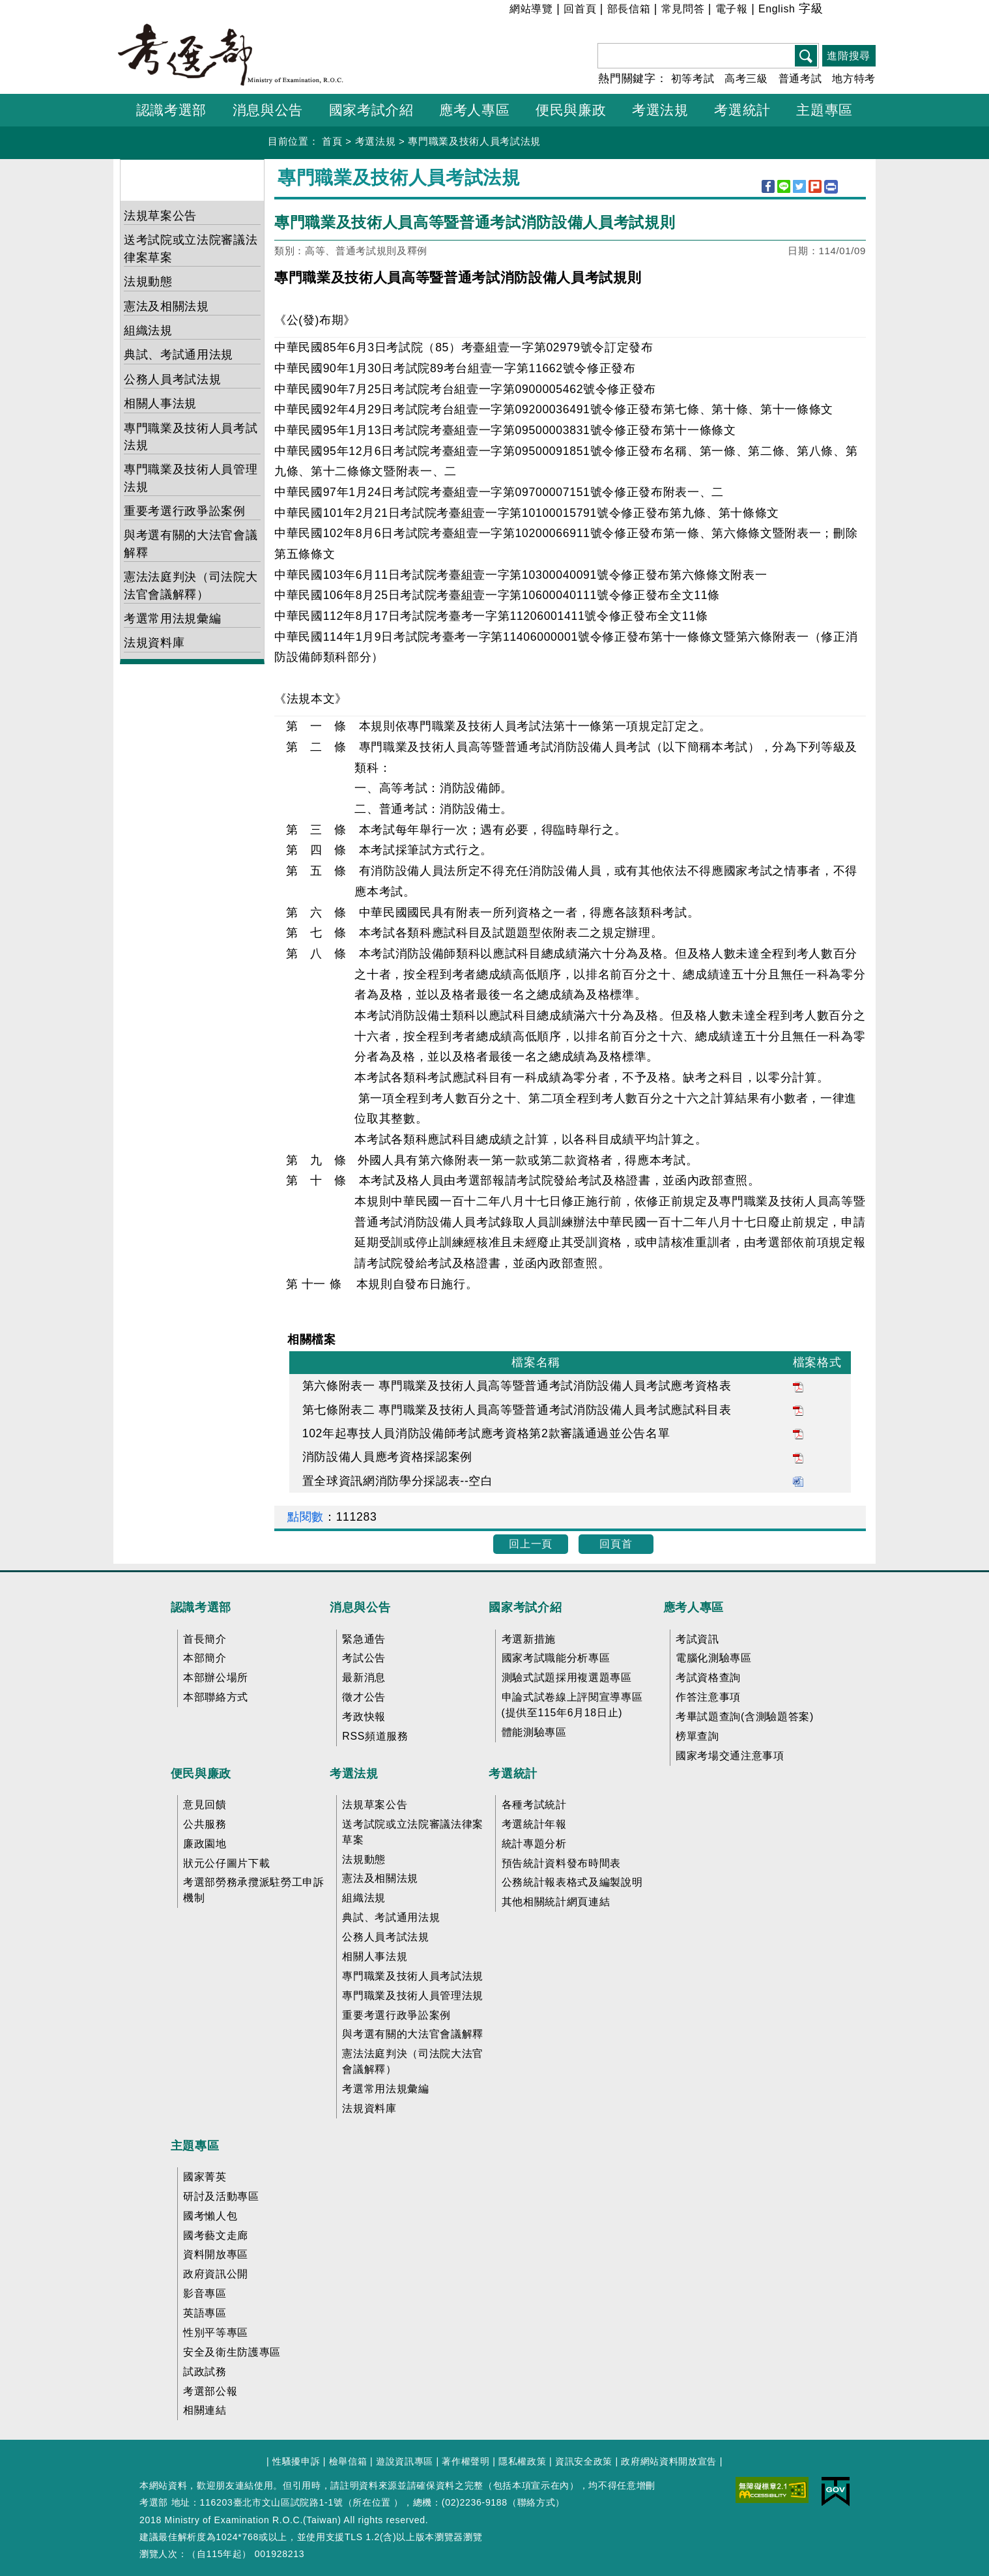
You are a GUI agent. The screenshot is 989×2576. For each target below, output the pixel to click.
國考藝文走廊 (215, 2235)
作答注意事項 (708, 1697)
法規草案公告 (160, 215)
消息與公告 (360, 1607)
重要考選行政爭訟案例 (185, 511)
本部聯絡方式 (215, 1697)
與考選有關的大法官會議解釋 (190, 544)
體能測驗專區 (534, 1732)
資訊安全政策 (583, 2461)
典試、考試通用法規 (178, 354)
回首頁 (580, 8)
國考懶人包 (210, 2215)
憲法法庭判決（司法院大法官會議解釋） (190, 585)
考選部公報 (210, 2391)
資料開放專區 (215, 2254)
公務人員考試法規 (172, 379)
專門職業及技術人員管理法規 (190, 478)
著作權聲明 (465, 2461)
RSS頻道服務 (375, 1736)
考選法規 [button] (660, 109)
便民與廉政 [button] (571, 109)
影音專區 (205, 2293)
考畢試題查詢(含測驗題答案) (745, 1716)
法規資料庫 (154, 642)
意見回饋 (205, 1804)
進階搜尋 (848, 55)
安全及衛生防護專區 (232, 2352)
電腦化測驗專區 (714, 1657)
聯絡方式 (536, 2502)
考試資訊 (697, 1639)
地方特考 (854, 78)
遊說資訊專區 (404, 2461)
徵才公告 (364, 1697)
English (777, 8)
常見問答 (683, 8)
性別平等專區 (215, 2332)
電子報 (731, 8)
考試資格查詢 (708, 1677)
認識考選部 (201, 1607)
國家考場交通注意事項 (730, 1755)
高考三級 (746, 78)
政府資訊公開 (215, 2273)
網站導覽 (531, 8)
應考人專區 (693, 1607)
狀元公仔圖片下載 (226, 1863)
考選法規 (375, 141)
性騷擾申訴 (296, 2461)
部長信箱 (629, 8)
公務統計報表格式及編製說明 (572, 1882)
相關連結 (205, 2410)
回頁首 (615, 1543)
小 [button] (832, 10)
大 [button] (864, 10)
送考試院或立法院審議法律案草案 (190, 248)
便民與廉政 (201, 1773)
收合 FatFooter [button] (490, 1580)
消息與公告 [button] (268, 109)
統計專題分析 (534, 1843)
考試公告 (364, 1657)
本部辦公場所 (215, 1677)
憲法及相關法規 (166, 306)
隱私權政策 (522, 2461)
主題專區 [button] (824, 109)
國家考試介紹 (525, 1607)
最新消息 (364, 1677)
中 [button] (848, 10)
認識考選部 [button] (171, 109)
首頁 (332, 141)
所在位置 (371, 2502)
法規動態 (148, 281)
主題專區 (195, 2145)
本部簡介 (205, 1657)
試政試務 (205, 2371)
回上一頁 (530, 1543)
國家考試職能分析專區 (556, 1657)
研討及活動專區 (221, 2196)
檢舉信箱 (348, 2461)
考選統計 (513, 1773)
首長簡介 (205, 1639)
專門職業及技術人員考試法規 (474, 141)
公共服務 (205, 1824)
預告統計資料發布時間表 (561, 1863)
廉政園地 (205, 1843)
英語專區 (205, 2313)
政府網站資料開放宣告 (669, 2461)
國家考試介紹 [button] (371, 109)
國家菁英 (205, 2176)
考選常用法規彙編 (172, 618)
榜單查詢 (697, 1736)
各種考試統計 (534, 1804)
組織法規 (148, 330)
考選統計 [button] (742, 109)
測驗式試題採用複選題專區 (567, 1677)
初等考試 (693, 78)
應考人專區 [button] (474, 109)
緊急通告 (364, 1639)
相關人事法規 (160, 403)
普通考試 (800, 78)
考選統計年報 (534, 1824)
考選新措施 (529, 1639)
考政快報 (364, 1716)
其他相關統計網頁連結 (556, 1901)
